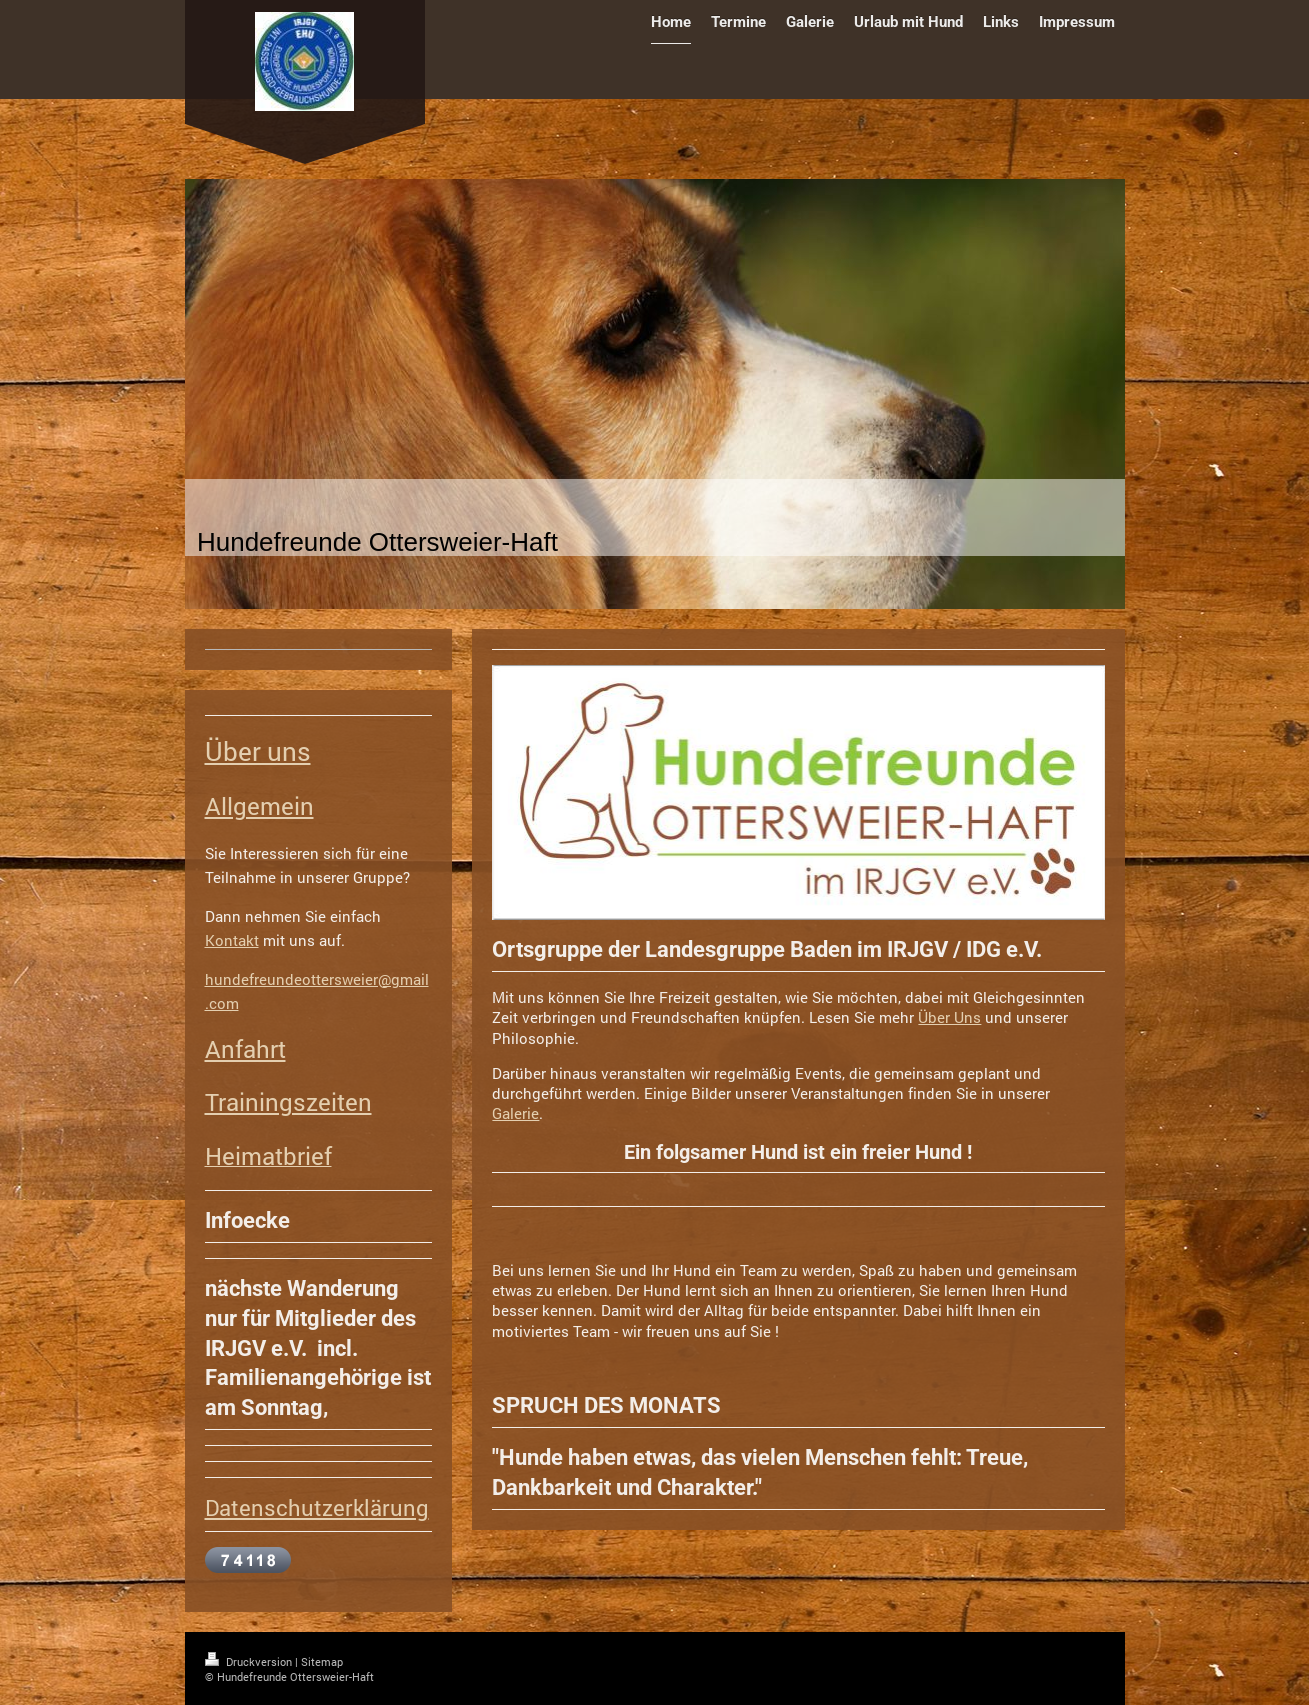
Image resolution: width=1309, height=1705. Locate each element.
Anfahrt (245, 1049)
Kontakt (232, 940)
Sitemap (322, 1661)
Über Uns (949, 1017)
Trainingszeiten (288, 1102)
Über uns (258, 751)
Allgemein (259, 806)
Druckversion (250, 1661)
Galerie (515, 1113)
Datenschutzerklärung (317, 1507)
